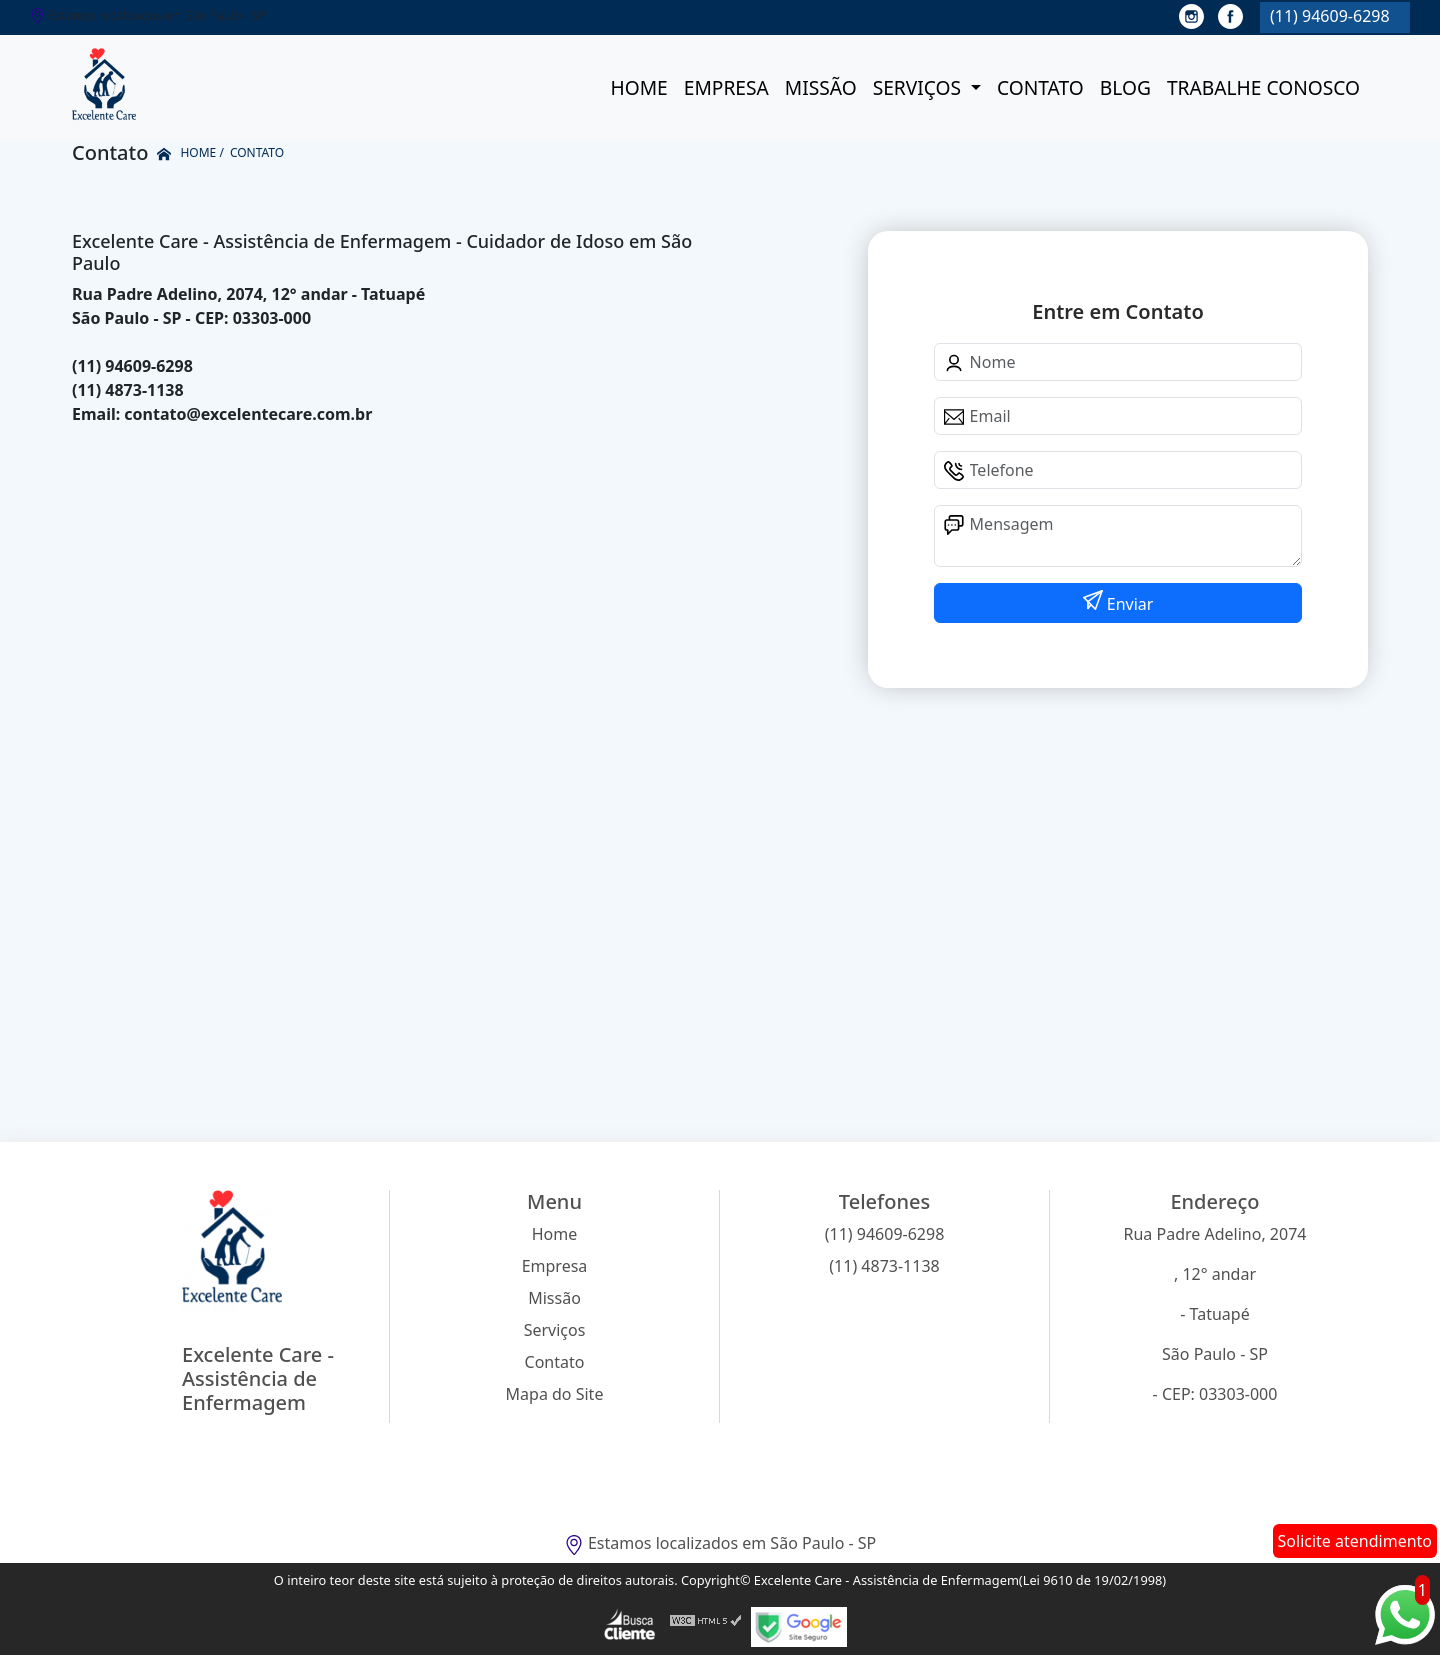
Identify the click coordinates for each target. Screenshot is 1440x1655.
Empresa (726, 87)
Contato (1040, 87)
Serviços (919, 87)
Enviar (1128, 604)
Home (638, 87)
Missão (821, 87)
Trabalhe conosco (1263, 87)
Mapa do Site (555, 1394)
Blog (1125, 87)
